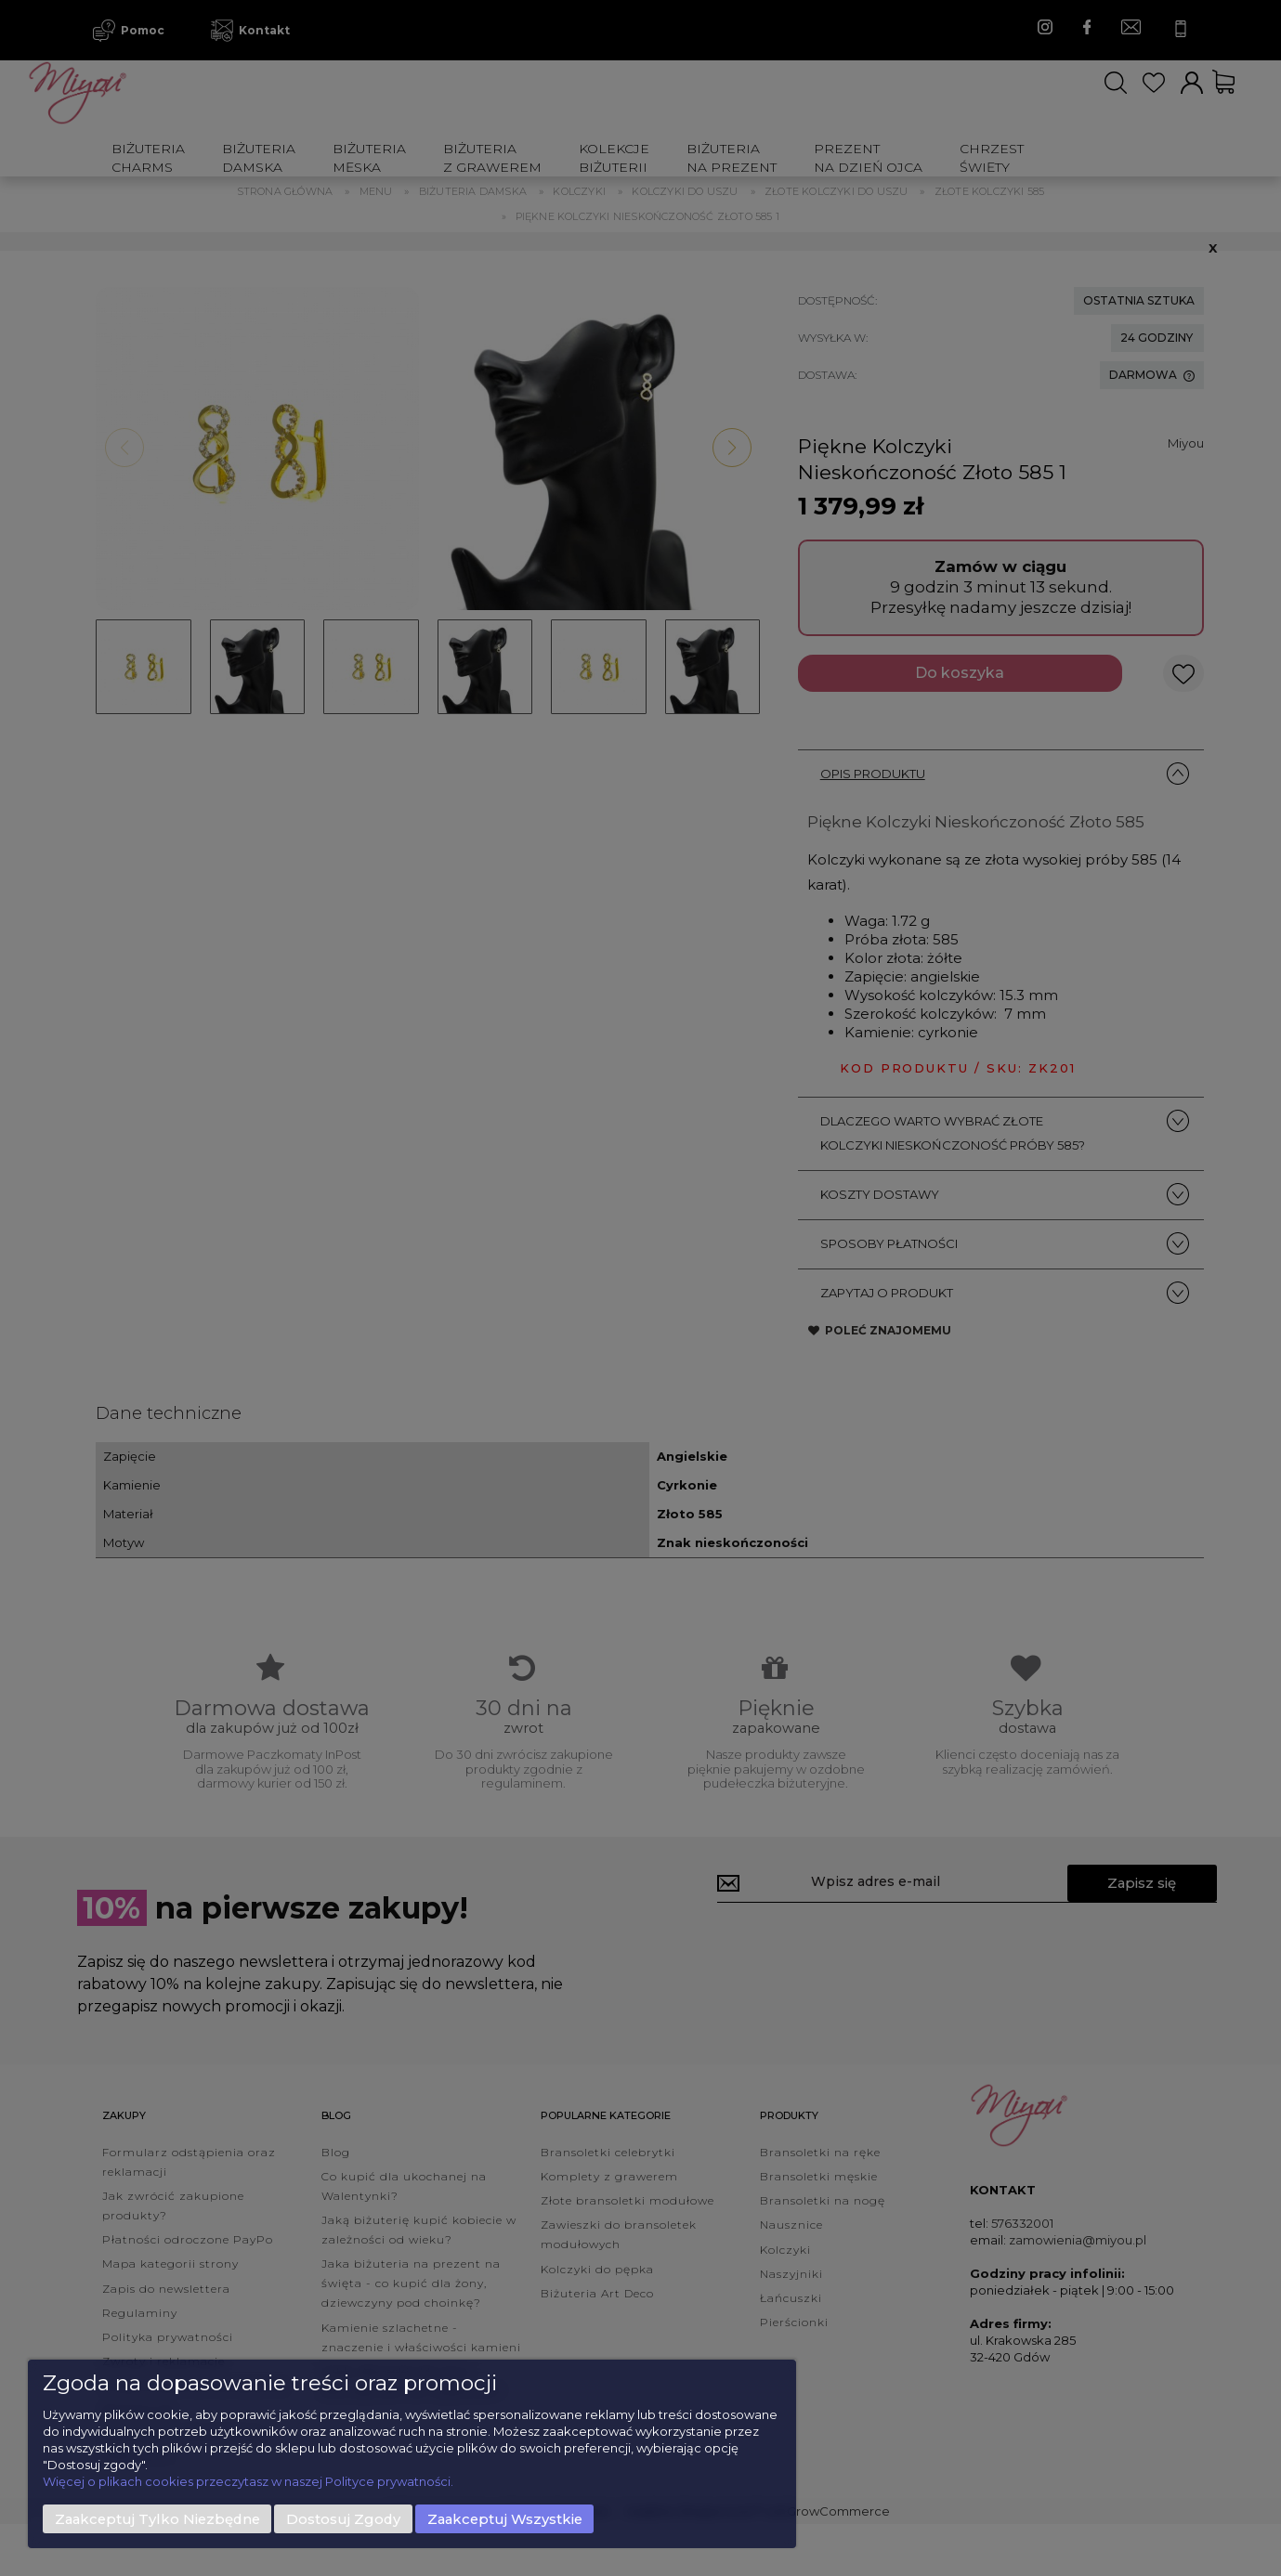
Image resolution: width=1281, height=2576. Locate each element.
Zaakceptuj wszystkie (504, 2519)
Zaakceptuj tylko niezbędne (157, 2519)
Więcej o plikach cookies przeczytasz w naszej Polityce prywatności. (248, 2481)
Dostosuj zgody (343, 2519)
